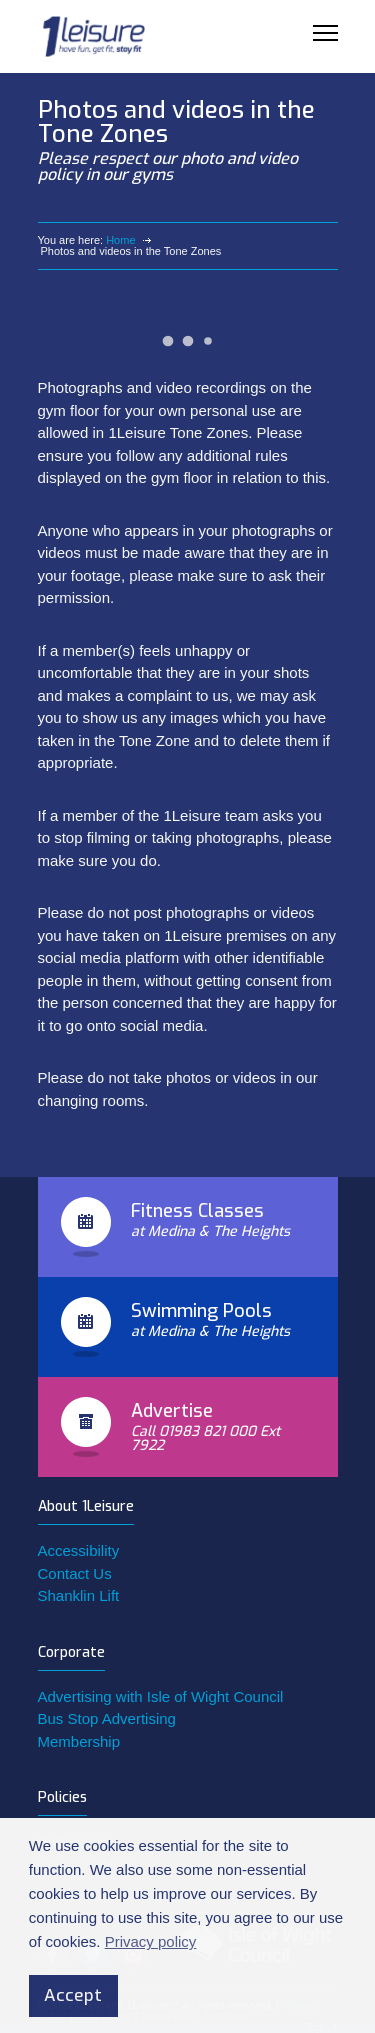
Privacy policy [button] (151, 1941)
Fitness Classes (197, 1211)
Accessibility (79, 1550)
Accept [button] (73, 1995)
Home (120, 240)
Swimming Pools (201, 1311)
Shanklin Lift (79, 1595)
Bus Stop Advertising (107, 1718)
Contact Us (75, 1573)
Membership (79, 1741)
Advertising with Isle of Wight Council (161, 1696)
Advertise (172, 1411)
